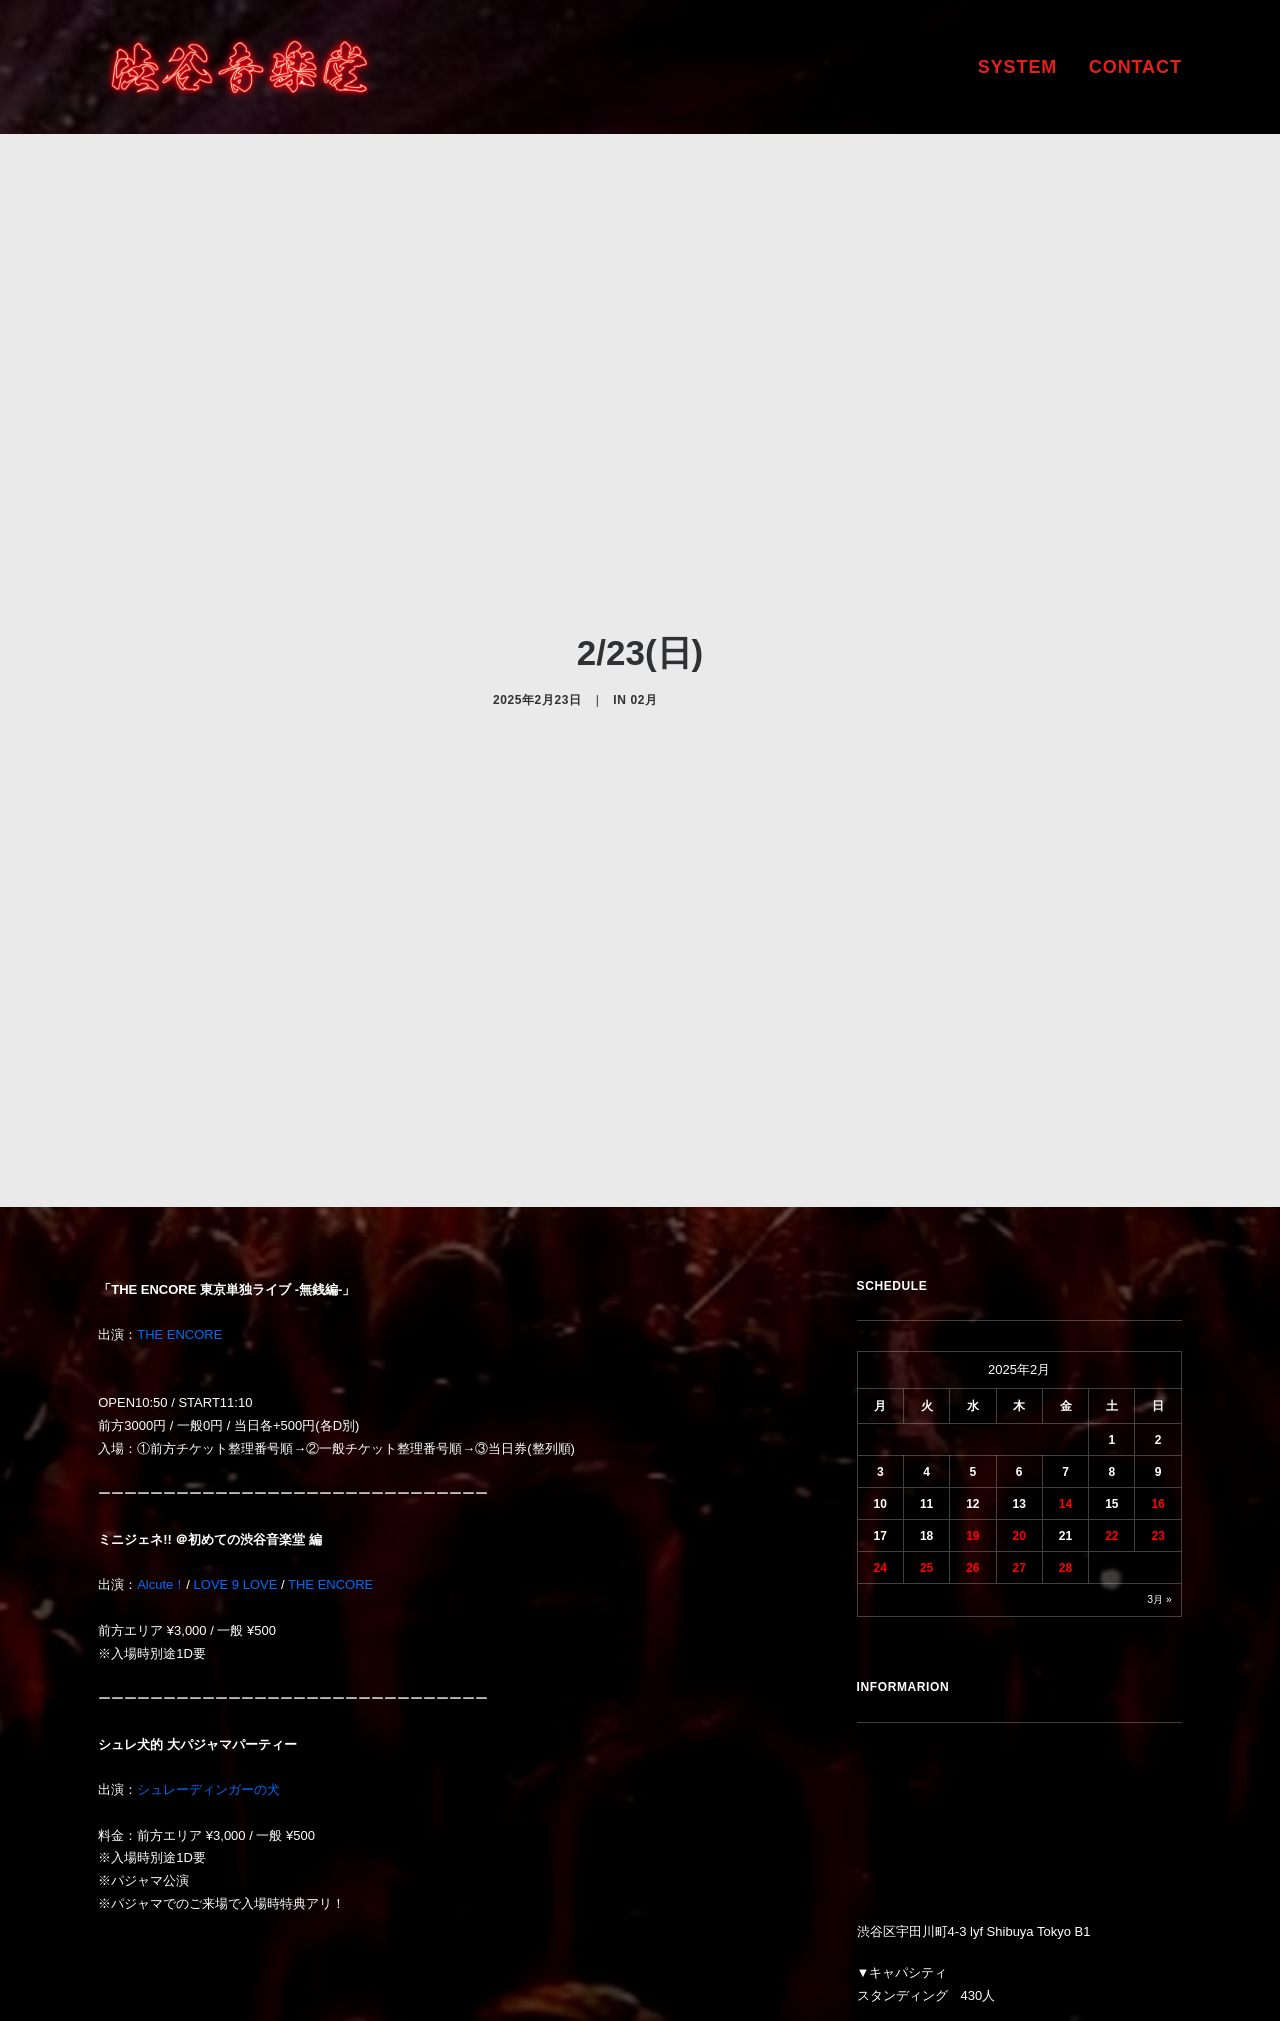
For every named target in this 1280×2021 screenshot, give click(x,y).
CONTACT (1135, 67)
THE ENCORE (179, 1175)
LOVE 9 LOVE (236, 1425)
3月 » (1159, 1439)
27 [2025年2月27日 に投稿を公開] (1019, 1408)
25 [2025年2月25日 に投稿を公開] (926, 1408)
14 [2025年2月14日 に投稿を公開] (1065, 1344)
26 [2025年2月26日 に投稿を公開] (972, 1408)
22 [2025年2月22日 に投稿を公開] (1111, 1376)
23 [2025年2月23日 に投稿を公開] (1157, 1376)
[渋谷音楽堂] (239, 67)
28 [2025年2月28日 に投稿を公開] (1065, 1408)
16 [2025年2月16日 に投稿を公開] (1157, 1344)
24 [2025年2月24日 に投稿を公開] (880, 1408)
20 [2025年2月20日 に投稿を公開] (1019, 1376)
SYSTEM (1017, 67)
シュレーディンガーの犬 (208, 1630)
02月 (643, 620)
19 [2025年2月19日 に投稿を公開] (972, 1376)
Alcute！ (161, 1425)
